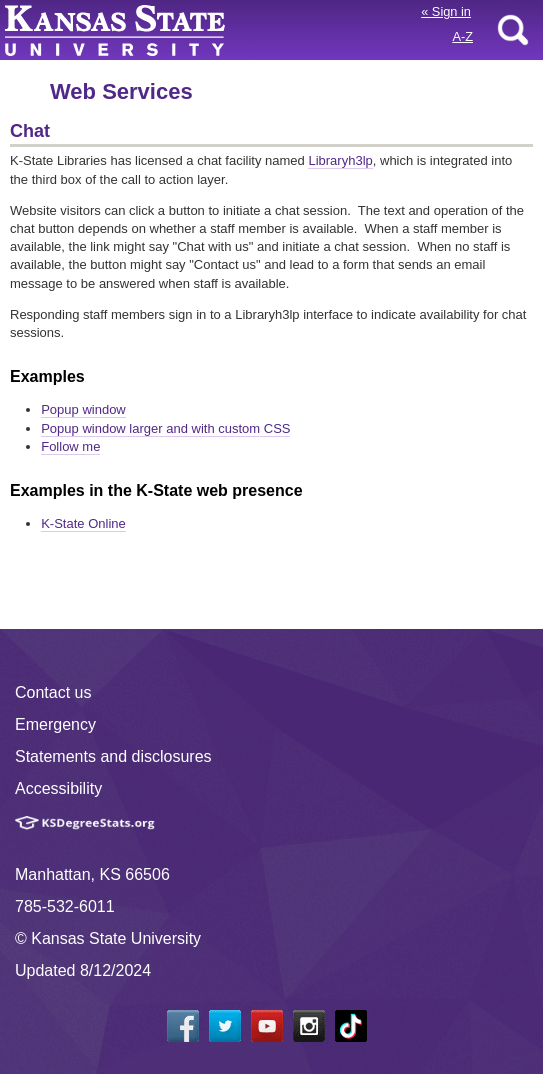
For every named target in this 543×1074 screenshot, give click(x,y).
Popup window (83, 409)
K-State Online (83, 523)
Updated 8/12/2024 (83, 970)
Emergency (55, 724)
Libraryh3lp (340, 160)
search (513, 30)
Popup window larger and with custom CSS (165, 428)
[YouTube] (267, 1026)
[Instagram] (309, 1026)
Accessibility (58, 788)
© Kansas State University (108, 938)
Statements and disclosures (113, 756)
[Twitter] (225, 1026)
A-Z (462, 36)
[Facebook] (183, 1026)
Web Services (121, 91)
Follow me (70, 446)
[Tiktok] (351, 1026)
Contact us (53, 692)
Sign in (446, 11)
